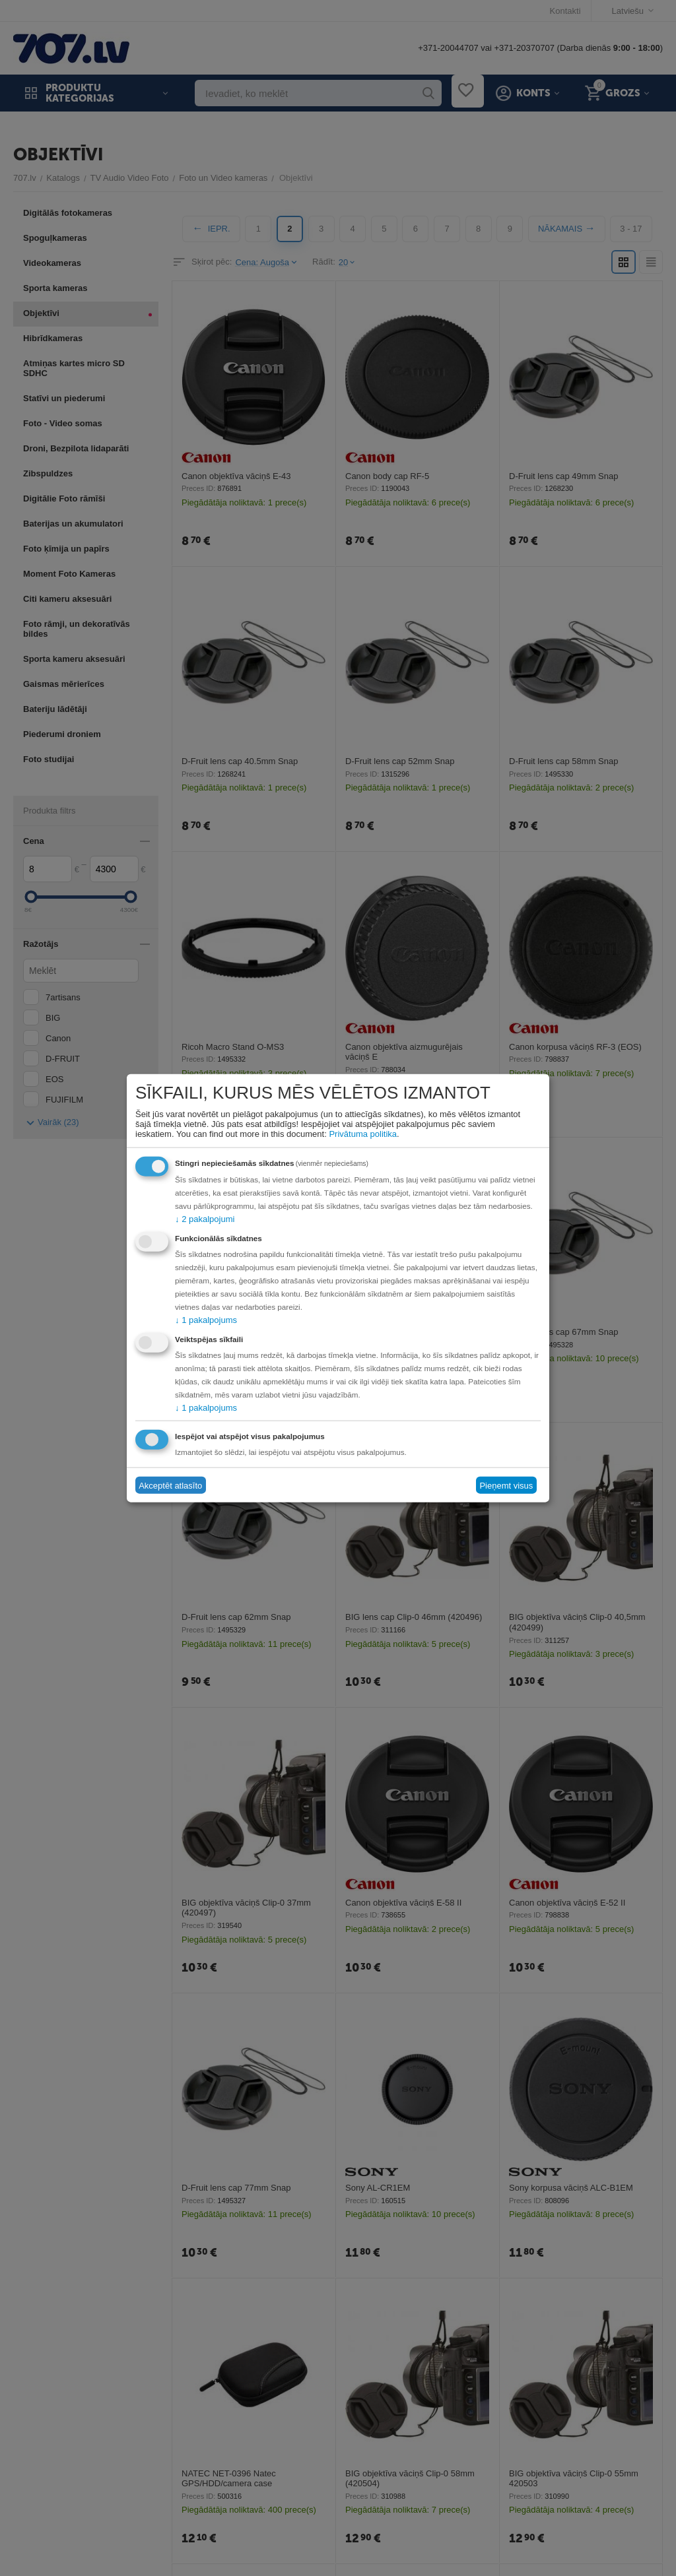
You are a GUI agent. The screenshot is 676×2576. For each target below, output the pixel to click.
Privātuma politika (363, 1134)
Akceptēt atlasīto (170, 1485)
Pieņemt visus (506, 1485)
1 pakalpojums (206, 1320)
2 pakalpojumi (204, 1219)
